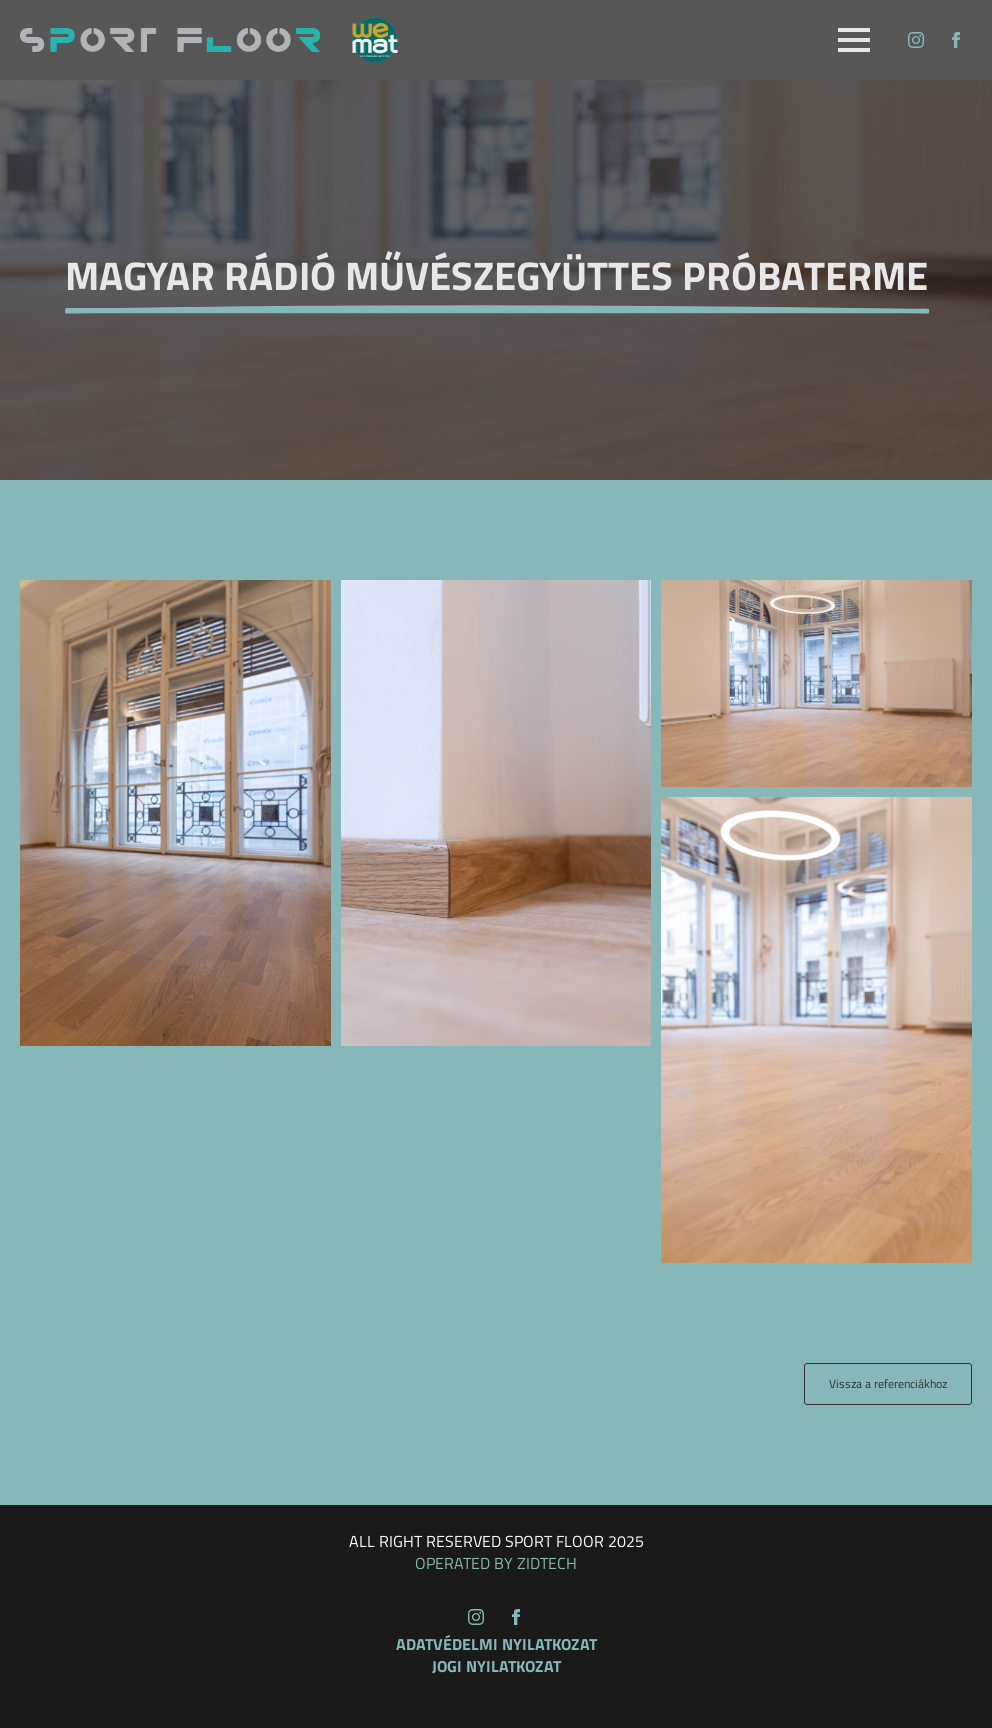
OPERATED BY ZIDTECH (496, 1563)
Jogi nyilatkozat (496, 1666)
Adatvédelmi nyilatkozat (496, 1644)
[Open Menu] (854, 40)
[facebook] (956, 40)
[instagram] (916, 40)
